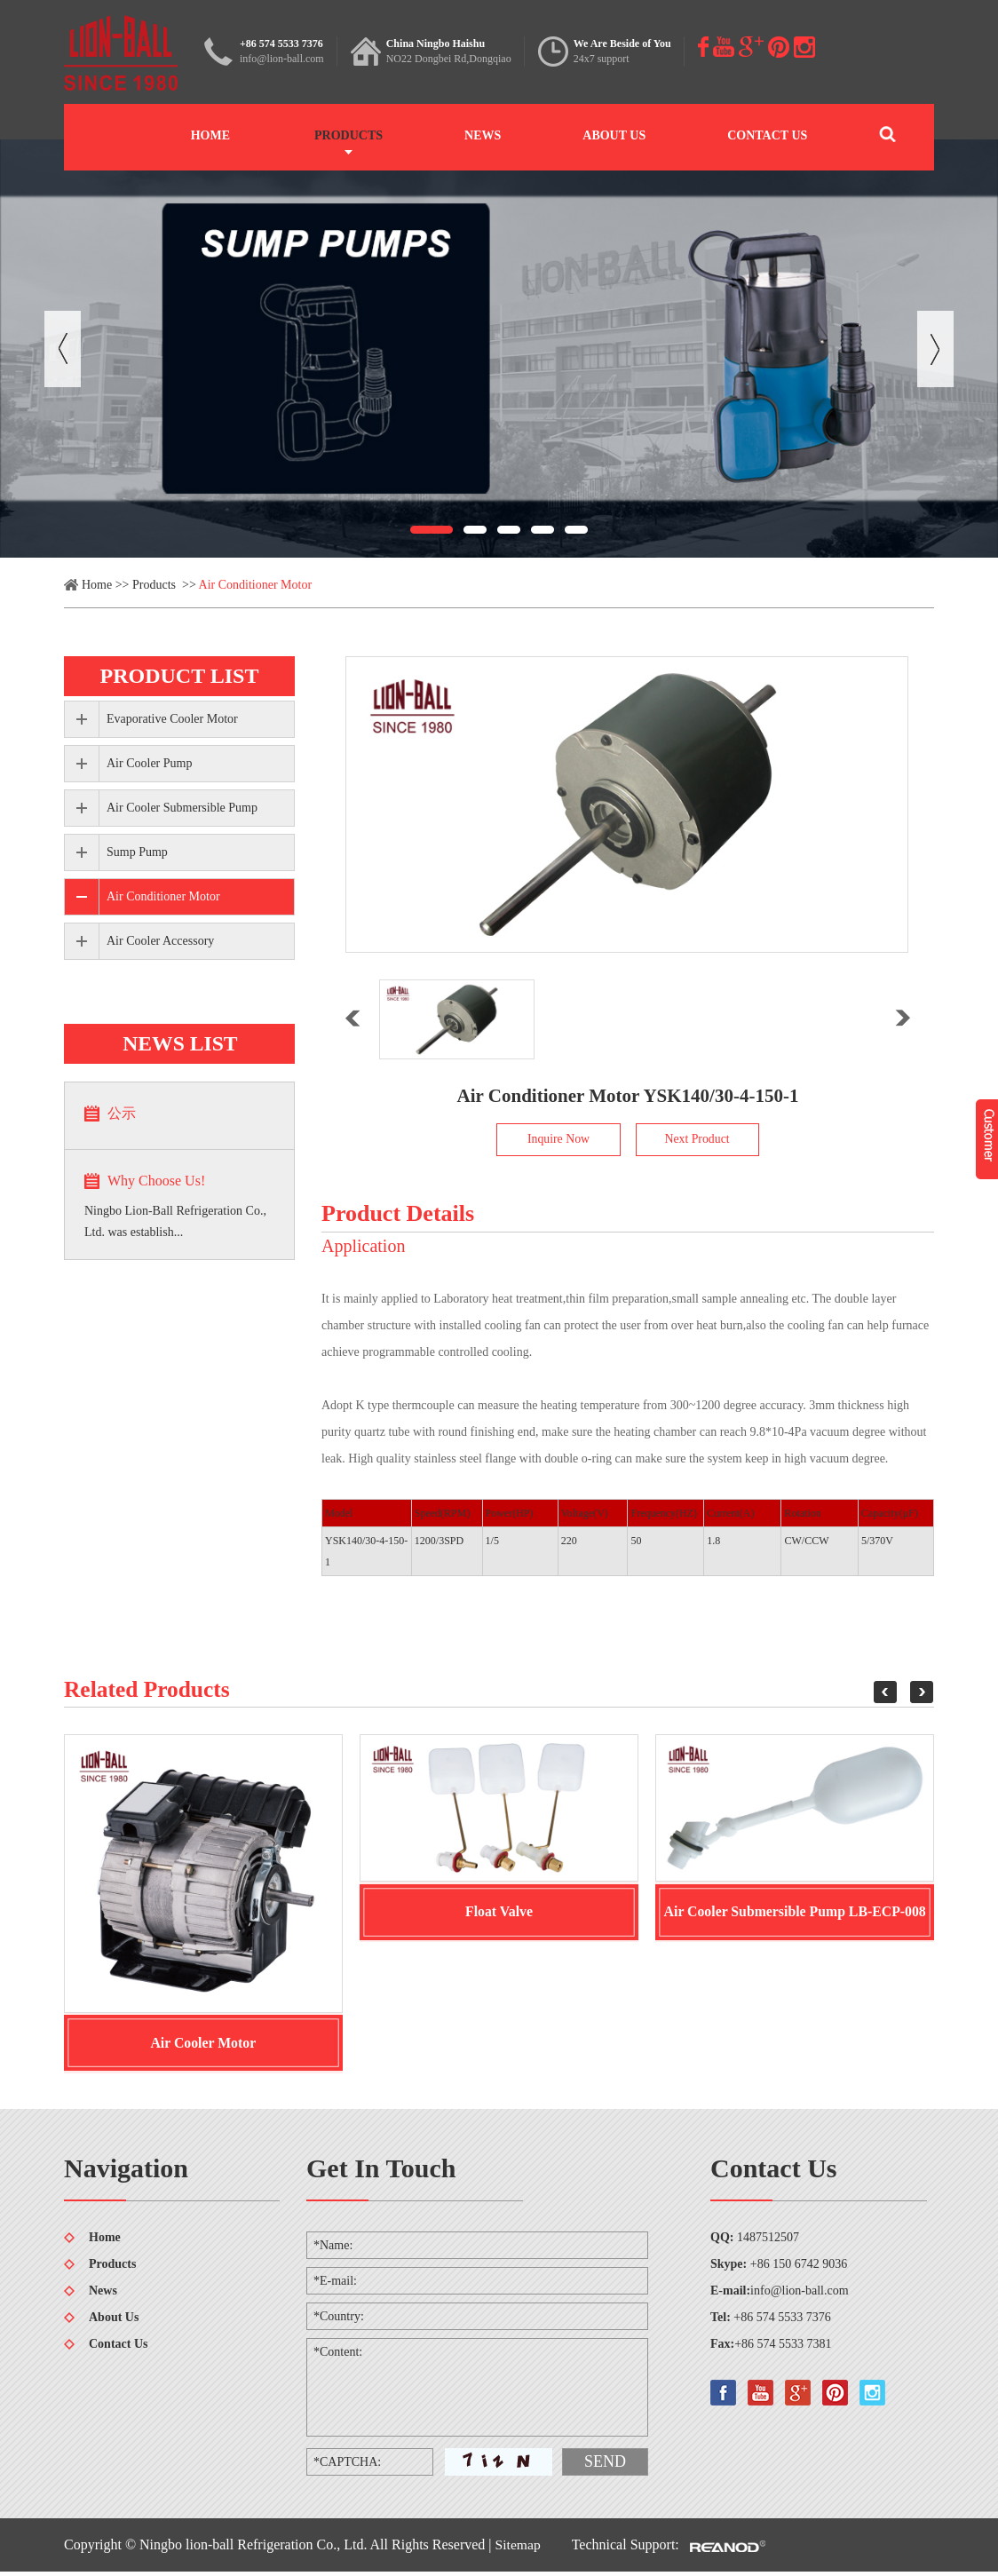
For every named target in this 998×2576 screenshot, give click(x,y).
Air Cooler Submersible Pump (182, 807)
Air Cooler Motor (203, 2045)
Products (348, 135)
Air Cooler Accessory (160, 940)
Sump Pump (137, 852)
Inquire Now (558, 1139)
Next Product (697, 1139)
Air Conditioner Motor (256, 584)
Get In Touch (380, 2172)
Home (210, 135)
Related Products (149, 1690)
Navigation (126, 2172)
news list (179, 1043)
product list (179, 675)
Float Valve (499, 1914)
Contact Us (767, 135)
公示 (121, 1113)
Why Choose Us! (156, 1180)
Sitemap (518, 2548)
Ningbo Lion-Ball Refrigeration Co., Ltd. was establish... (175, 1221)
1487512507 (768, 2241)
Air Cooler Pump (149, 763)
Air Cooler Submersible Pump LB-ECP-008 (795, 1914)
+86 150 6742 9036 (798, 2268)
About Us (614, 135)
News (482, 135)
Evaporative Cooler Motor (172, 718)
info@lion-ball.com (282, 58)
